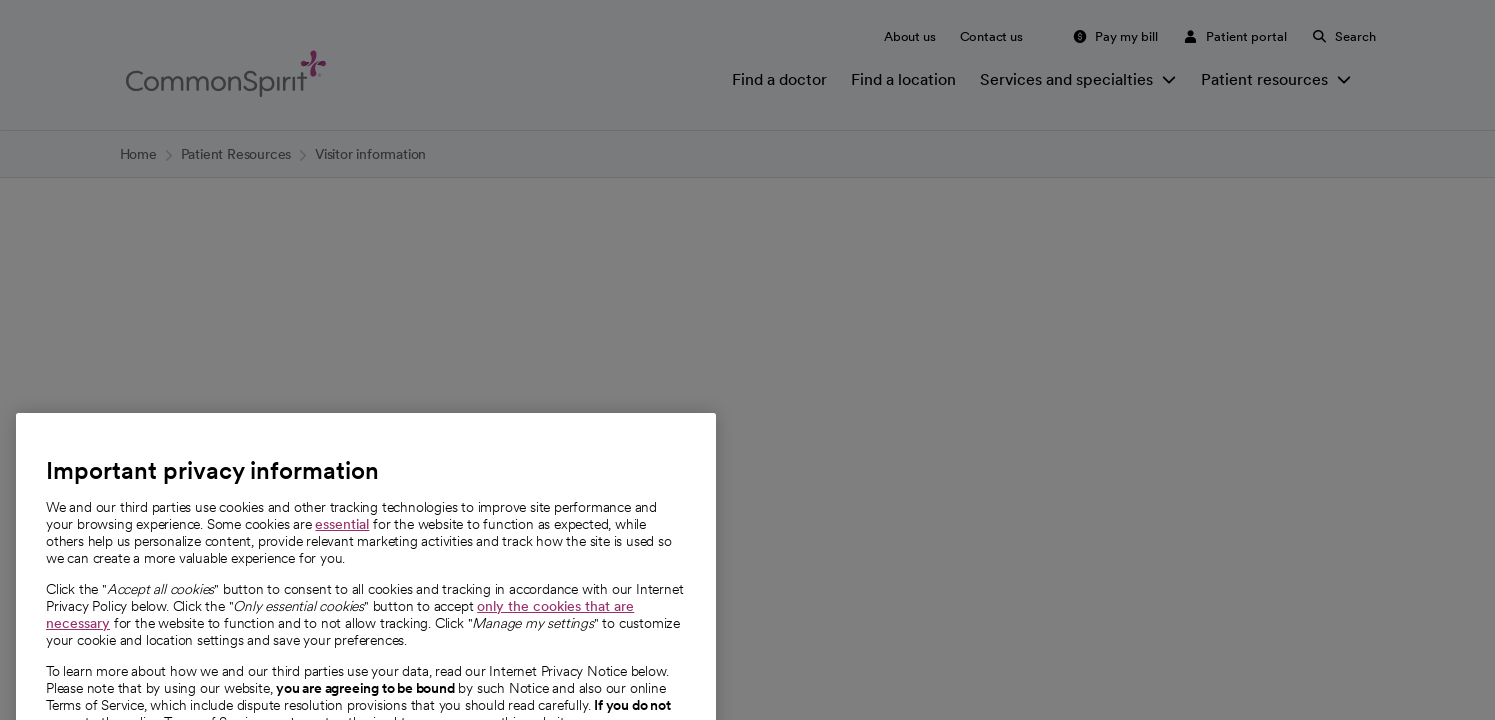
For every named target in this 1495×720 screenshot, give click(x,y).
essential (342, 554)
